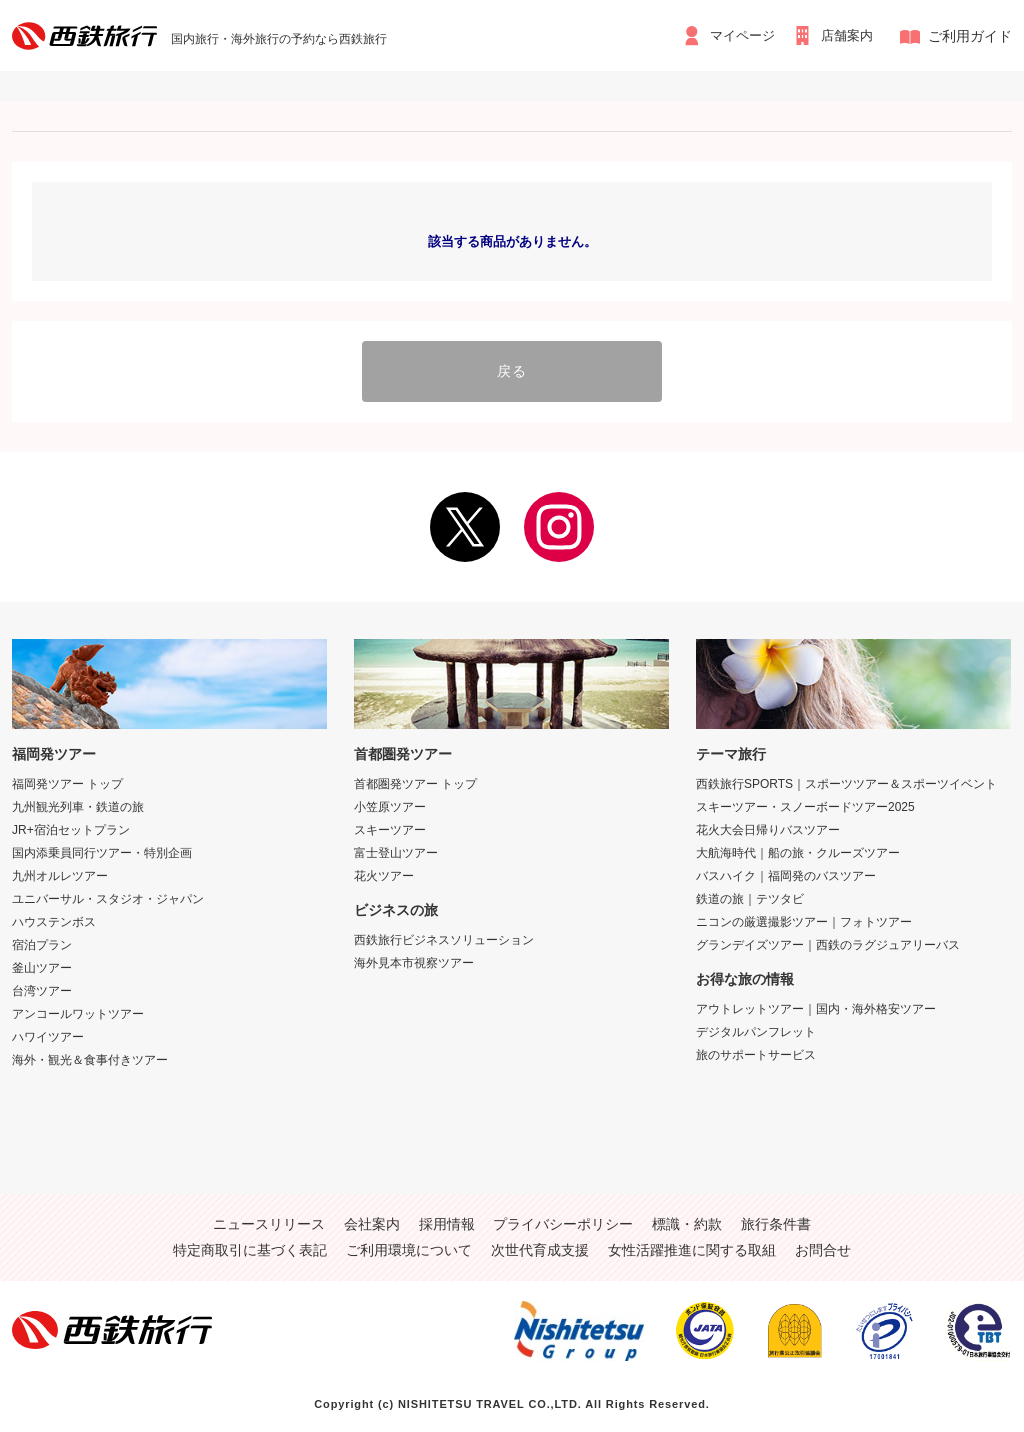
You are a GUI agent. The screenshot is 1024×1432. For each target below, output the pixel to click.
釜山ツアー (42, 962)
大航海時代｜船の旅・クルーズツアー (798, 847)
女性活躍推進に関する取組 (692, 1244)
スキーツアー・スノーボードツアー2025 (805, 801)
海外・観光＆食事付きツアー (90, 1054)
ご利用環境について (409, 1244)
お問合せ (823, 1244)
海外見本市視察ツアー (414, 957)
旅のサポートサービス (756, 1049)
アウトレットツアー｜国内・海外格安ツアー (816, 1003)
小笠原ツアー (390, 801)
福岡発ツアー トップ (67, 778)
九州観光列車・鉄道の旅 (78, 801)
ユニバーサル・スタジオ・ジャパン (108, 893)
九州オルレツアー (60, 870)
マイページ (733, 36)
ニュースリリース (269, 1218)
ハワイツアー (48, 1031)
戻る (512, 368)
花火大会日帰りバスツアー (768, 824)
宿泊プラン (42, 939)
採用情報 (447, 1218)
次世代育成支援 (540, 1244)
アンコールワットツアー (78, 1008)
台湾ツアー (42, 985)
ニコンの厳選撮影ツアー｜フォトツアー (804, 916)
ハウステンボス (54, 916)
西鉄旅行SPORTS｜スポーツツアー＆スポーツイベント (846, 778)
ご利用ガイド (970, 36)
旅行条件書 (776, 1218)
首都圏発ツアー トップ (415, 778)
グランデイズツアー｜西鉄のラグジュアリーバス (828, 939)
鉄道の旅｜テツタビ (750, 893)
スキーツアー (390, 824)
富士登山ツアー (396, 847)
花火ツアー (384, 870)
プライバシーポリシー (563, 1218)
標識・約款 (687, 1218)
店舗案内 (848, 36)
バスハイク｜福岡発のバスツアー (786, 870)
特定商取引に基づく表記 (250, 1244)
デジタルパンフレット (756, 1026)
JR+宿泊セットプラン (71, 824)
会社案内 (372, 1218)
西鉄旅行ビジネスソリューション (444, 934)
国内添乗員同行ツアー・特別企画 (102, 847)
